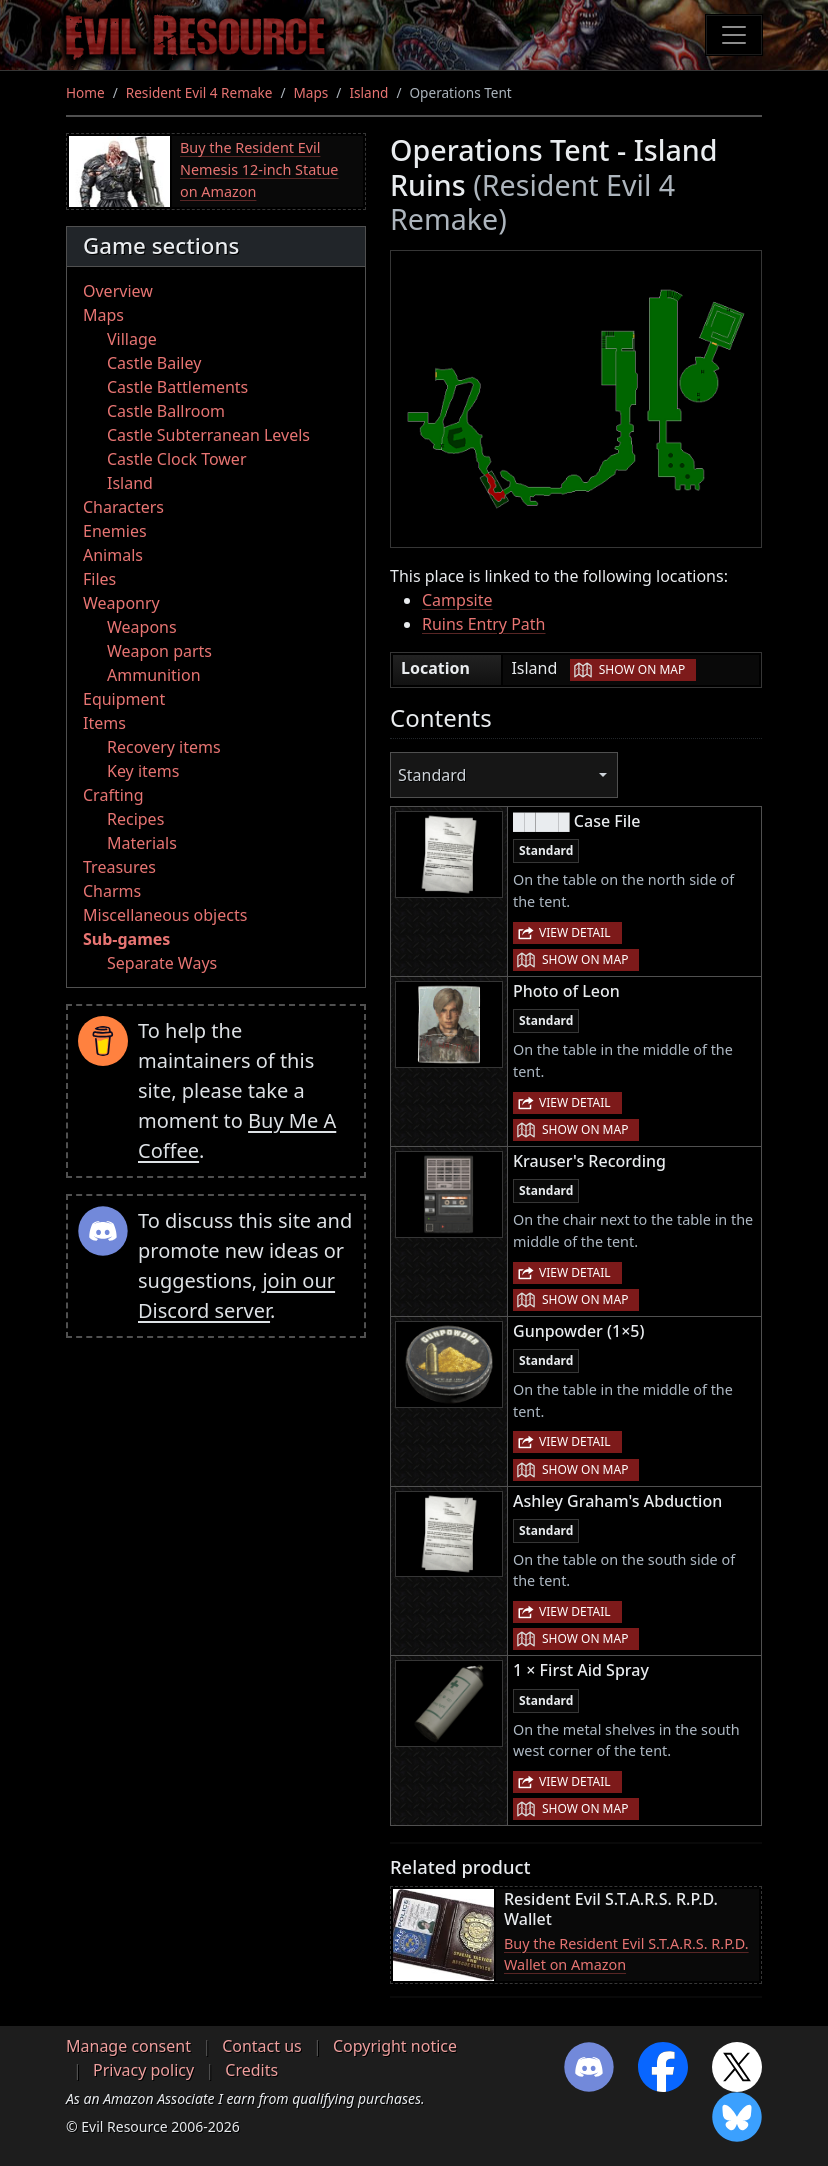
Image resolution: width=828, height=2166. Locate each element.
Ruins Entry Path (484, 624)
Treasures (119, 867)
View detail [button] (575, 932)
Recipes (135, 819)
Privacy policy (143, 2070)
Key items (143, 771)
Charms (112, 891)
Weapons (142, 627)
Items (104, 723)
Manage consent (128, 2046)
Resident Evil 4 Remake (199, 92)
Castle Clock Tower (177, 459)
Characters (123, 507)
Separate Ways (162, 963)
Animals (113, 555)
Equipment (124, 699)
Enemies (115, 531)
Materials (142, 843)
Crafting (113, 795)
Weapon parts (159, 651)
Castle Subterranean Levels (208, 435)
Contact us (262, 2046)
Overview (118, 291)
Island (368, 92)
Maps (311, 92)
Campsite (457, 600)
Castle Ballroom (166, 411)
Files (99, 579)
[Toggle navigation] (734, 35)
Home (85, 92)
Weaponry (121, 603)
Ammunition (154, 675)
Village (132, 339)
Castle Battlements (177, 387)
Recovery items (164, 747)
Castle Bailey (154, 363)
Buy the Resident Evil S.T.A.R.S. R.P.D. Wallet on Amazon (626, 1954)
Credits (251, 2070)
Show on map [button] (642, 669)
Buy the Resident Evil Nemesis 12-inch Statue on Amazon (259, 169)
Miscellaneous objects (165, 915)
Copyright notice (395, 2046)
